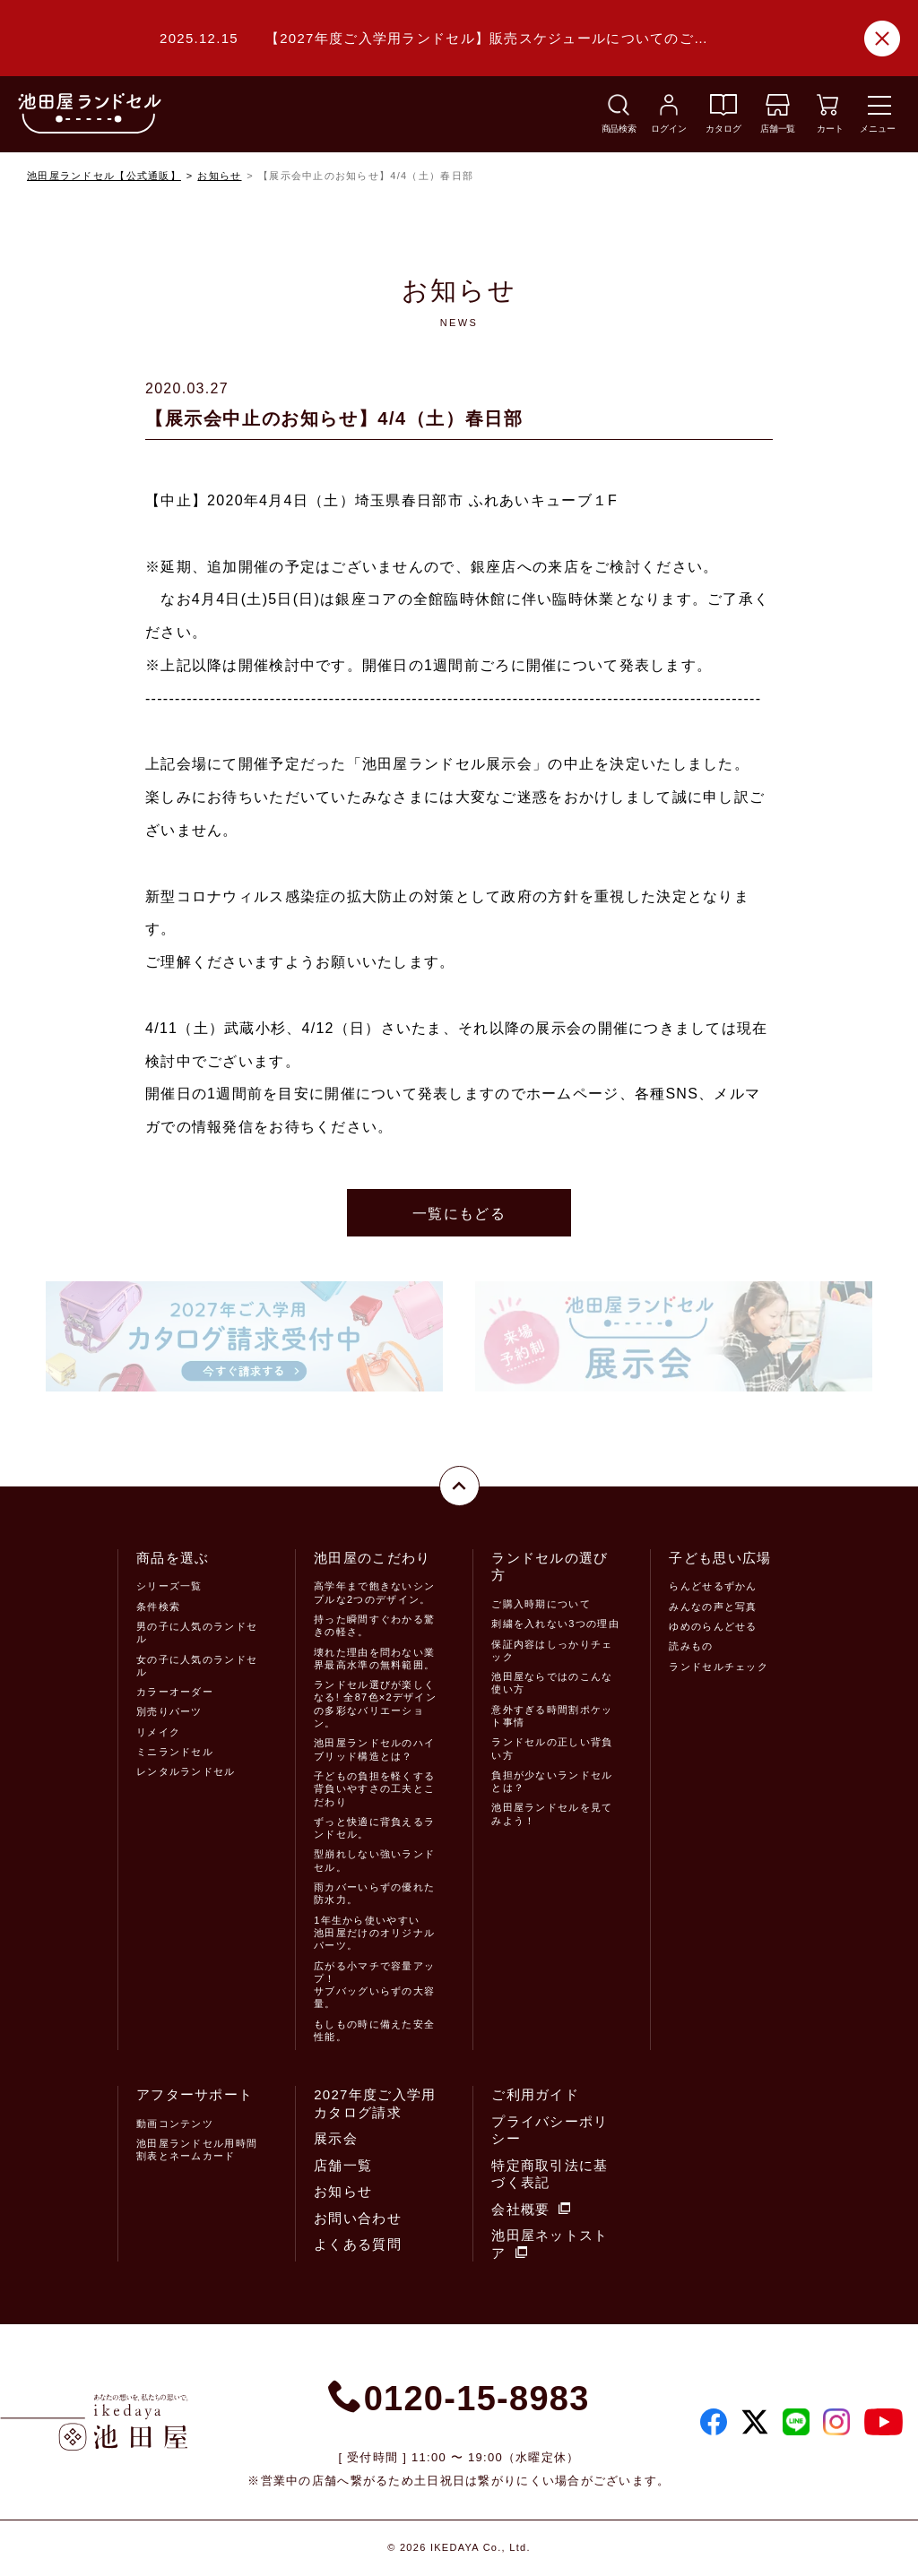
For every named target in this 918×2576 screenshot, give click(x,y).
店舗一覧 (343, 2165)
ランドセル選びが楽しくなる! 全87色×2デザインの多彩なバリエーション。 (375, 1703)
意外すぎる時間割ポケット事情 (551, 1715)
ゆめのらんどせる (713, 1626)
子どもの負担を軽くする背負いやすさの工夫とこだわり (374, 1788)
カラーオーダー (174, 1691)
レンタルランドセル (186, 1771)
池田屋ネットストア (549, 2244)
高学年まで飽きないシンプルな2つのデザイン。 (374, 1592)
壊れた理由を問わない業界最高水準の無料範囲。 (374, 1658)
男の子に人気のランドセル (196, 1632)
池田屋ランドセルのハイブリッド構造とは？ (374, 1749)
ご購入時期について (541, 1603)
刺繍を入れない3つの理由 (555, 1623)
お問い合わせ (358, 2218)
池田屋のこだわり (372, 1557)
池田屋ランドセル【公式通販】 (104, 175)
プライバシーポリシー (549, 2130)
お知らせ (219, 175)
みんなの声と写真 (713, 1606)
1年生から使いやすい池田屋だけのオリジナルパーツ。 (374, 1933)
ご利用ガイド (535, 2094)
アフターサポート (194, 2094)
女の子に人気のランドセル (196, 1665)
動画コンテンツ (174, 2123)
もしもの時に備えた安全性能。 (374, 2030)
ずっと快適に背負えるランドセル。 (374, 1827)
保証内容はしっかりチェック (551, 1650)
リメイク (158, 1732)
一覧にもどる (459, 1213)
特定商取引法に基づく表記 (549, 2174)
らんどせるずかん (713, 1586)
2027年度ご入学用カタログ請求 (375, 2103)
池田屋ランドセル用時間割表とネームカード (196, 2149)
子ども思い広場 (720, 1557)
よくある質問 (358, 2244)
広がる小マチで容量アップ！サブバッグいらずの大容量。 (374, 1985)
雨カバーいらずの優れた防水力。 (374, 1893)
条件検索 (158, 1606)
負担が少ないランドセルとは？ (551, 1781)
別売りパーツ (169, 1711)
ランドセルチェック (718, 1666)
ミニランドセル (174, 1751)
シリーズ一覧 (169, 1586)
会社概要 (530, 2209)
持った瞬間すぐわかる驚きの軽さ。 (374, 1625)
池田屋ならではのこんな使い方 (551, 1682)
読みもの (691, 1646)
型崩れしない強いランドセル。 (374, 1860)
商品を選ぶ (172, 1557)
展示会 (336, 2138)
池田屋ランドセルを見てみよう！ (551, 1813)
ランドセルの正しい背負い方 (551, 1748)
